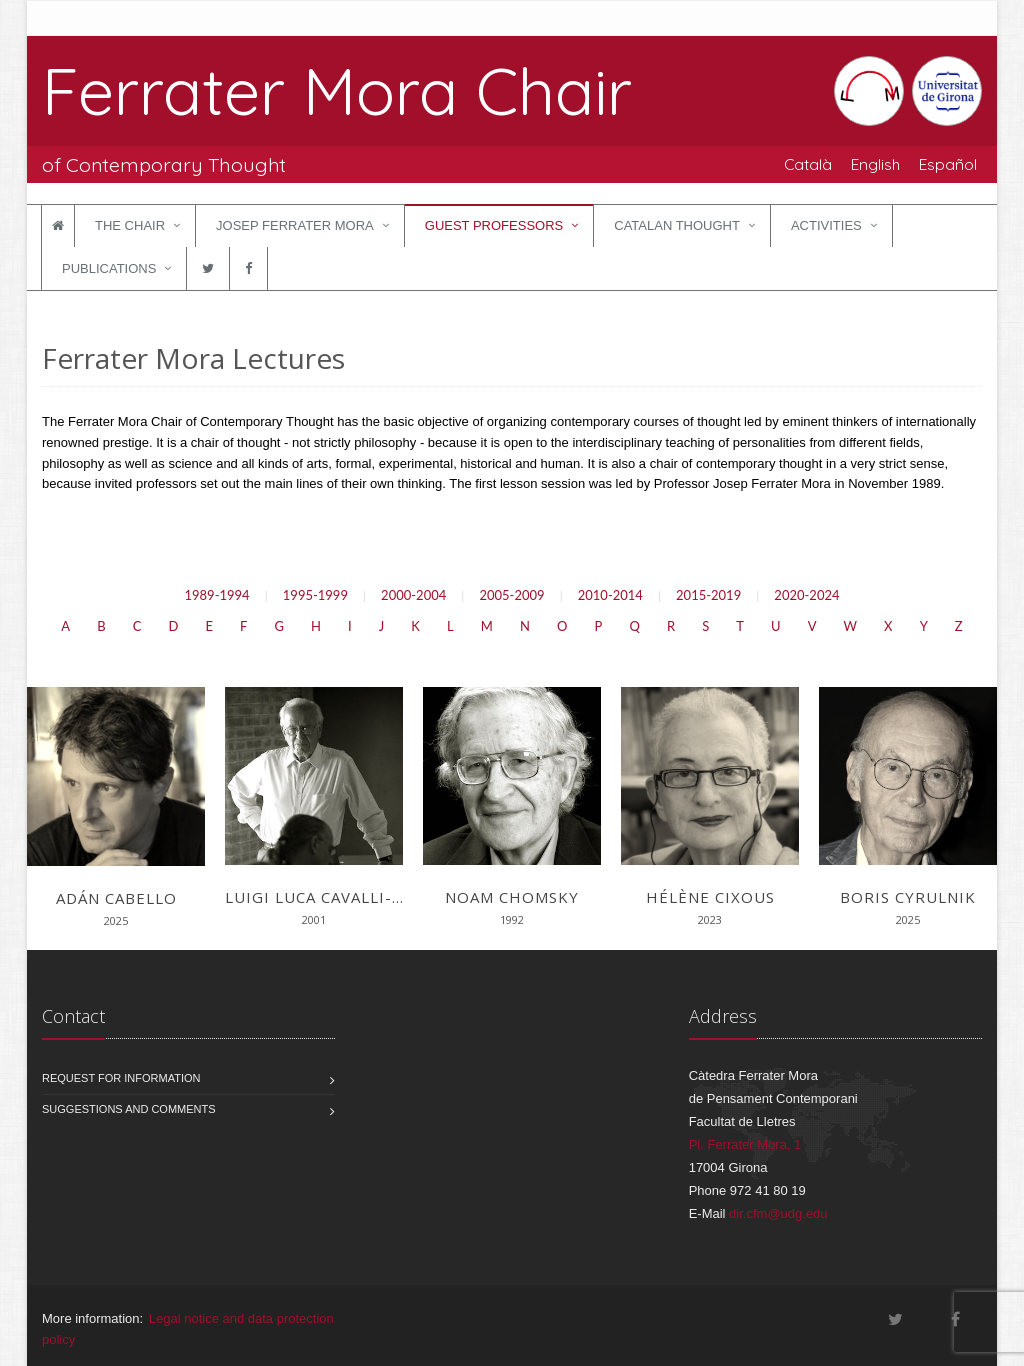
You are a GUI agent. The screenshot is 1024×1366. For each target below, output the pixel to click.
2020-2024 (806, 595)
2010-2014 (610, 595)
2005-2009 (511, 595)
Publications (109, 268)
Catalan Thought (677, 225)
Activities (826, 225)
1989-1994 (216, 595)
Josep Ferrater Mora (295, 225)
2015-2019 (708, 595)
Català (808, 164)
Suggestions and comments (129, 1109)
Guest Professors (494, 225)
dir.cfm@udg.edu (778, 1213)
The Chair (130, 225)
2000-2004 (413, 595)
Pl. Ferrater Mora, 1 (745, 1144)
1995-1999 (315, 595)
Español (948, 164)
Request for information (121, 1078)
